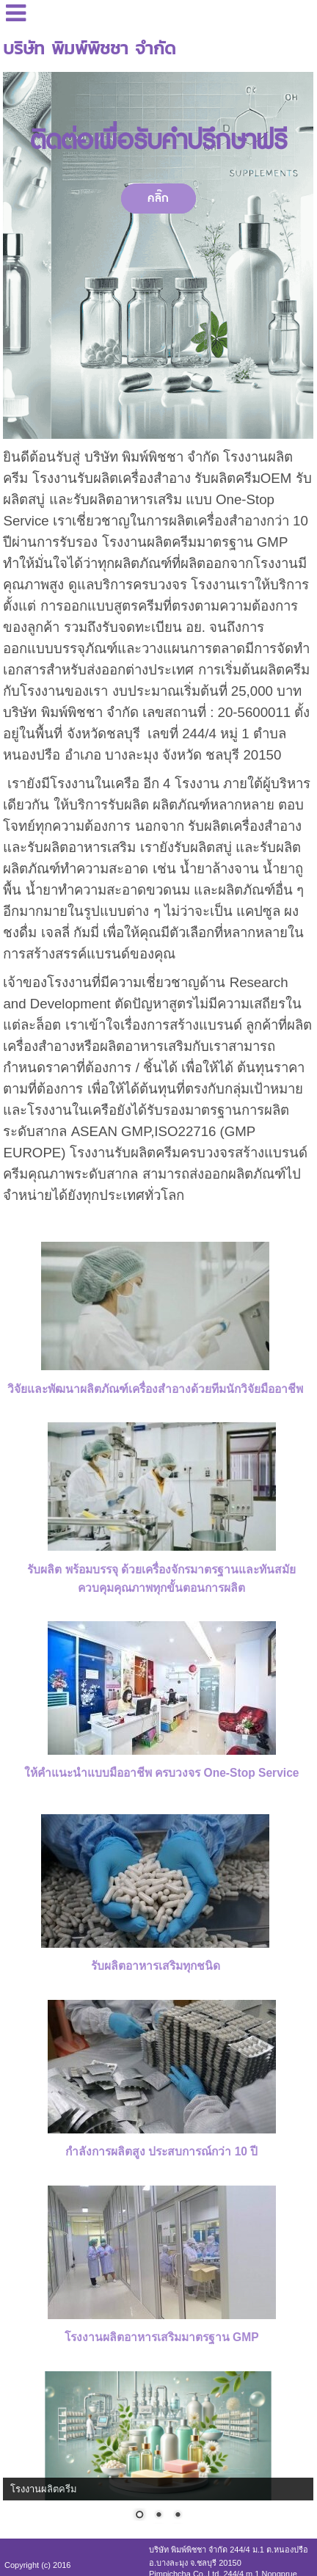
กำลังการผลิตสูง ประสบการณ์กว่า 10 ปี (161, 2151)
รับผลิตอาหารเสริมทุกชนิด (155, 1966)
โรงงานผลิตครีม (43, 2489)
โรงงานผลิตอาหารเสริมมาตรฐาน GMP (162, 2337)
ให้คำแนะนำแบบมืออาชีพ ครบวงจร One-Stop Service (161, 1773)
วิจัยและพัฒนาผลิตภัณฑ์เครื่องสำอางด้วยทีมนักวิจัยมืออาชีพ (155, 1389)
